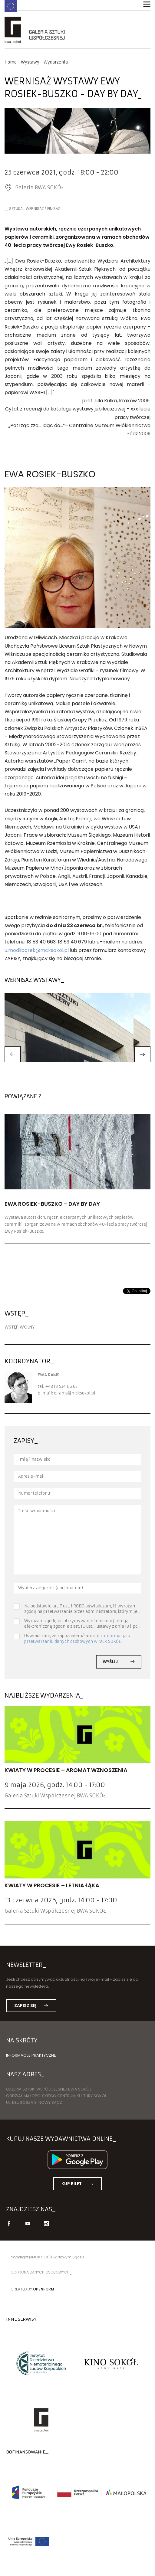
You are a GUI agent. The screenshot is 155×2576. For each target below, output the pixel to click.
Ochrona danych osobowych (40, 2272)
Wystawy (30, 62)
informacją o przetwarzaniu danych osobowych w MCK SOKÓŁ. (77, 1638)
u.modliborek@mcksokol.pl (37, 950)
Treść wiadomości (36, 1510)
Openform (43, 2289)
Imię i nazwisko (34, 1459)
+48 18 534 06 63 (61, 1386)
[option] (77, 133)
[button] (12, 1054)
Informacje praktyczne (31, 2055)
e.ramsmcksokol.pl (74, 1393)
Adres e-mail (31, 1476)
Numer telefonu (34, 1493)
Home (11, 62)
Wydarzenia (56, 62)
